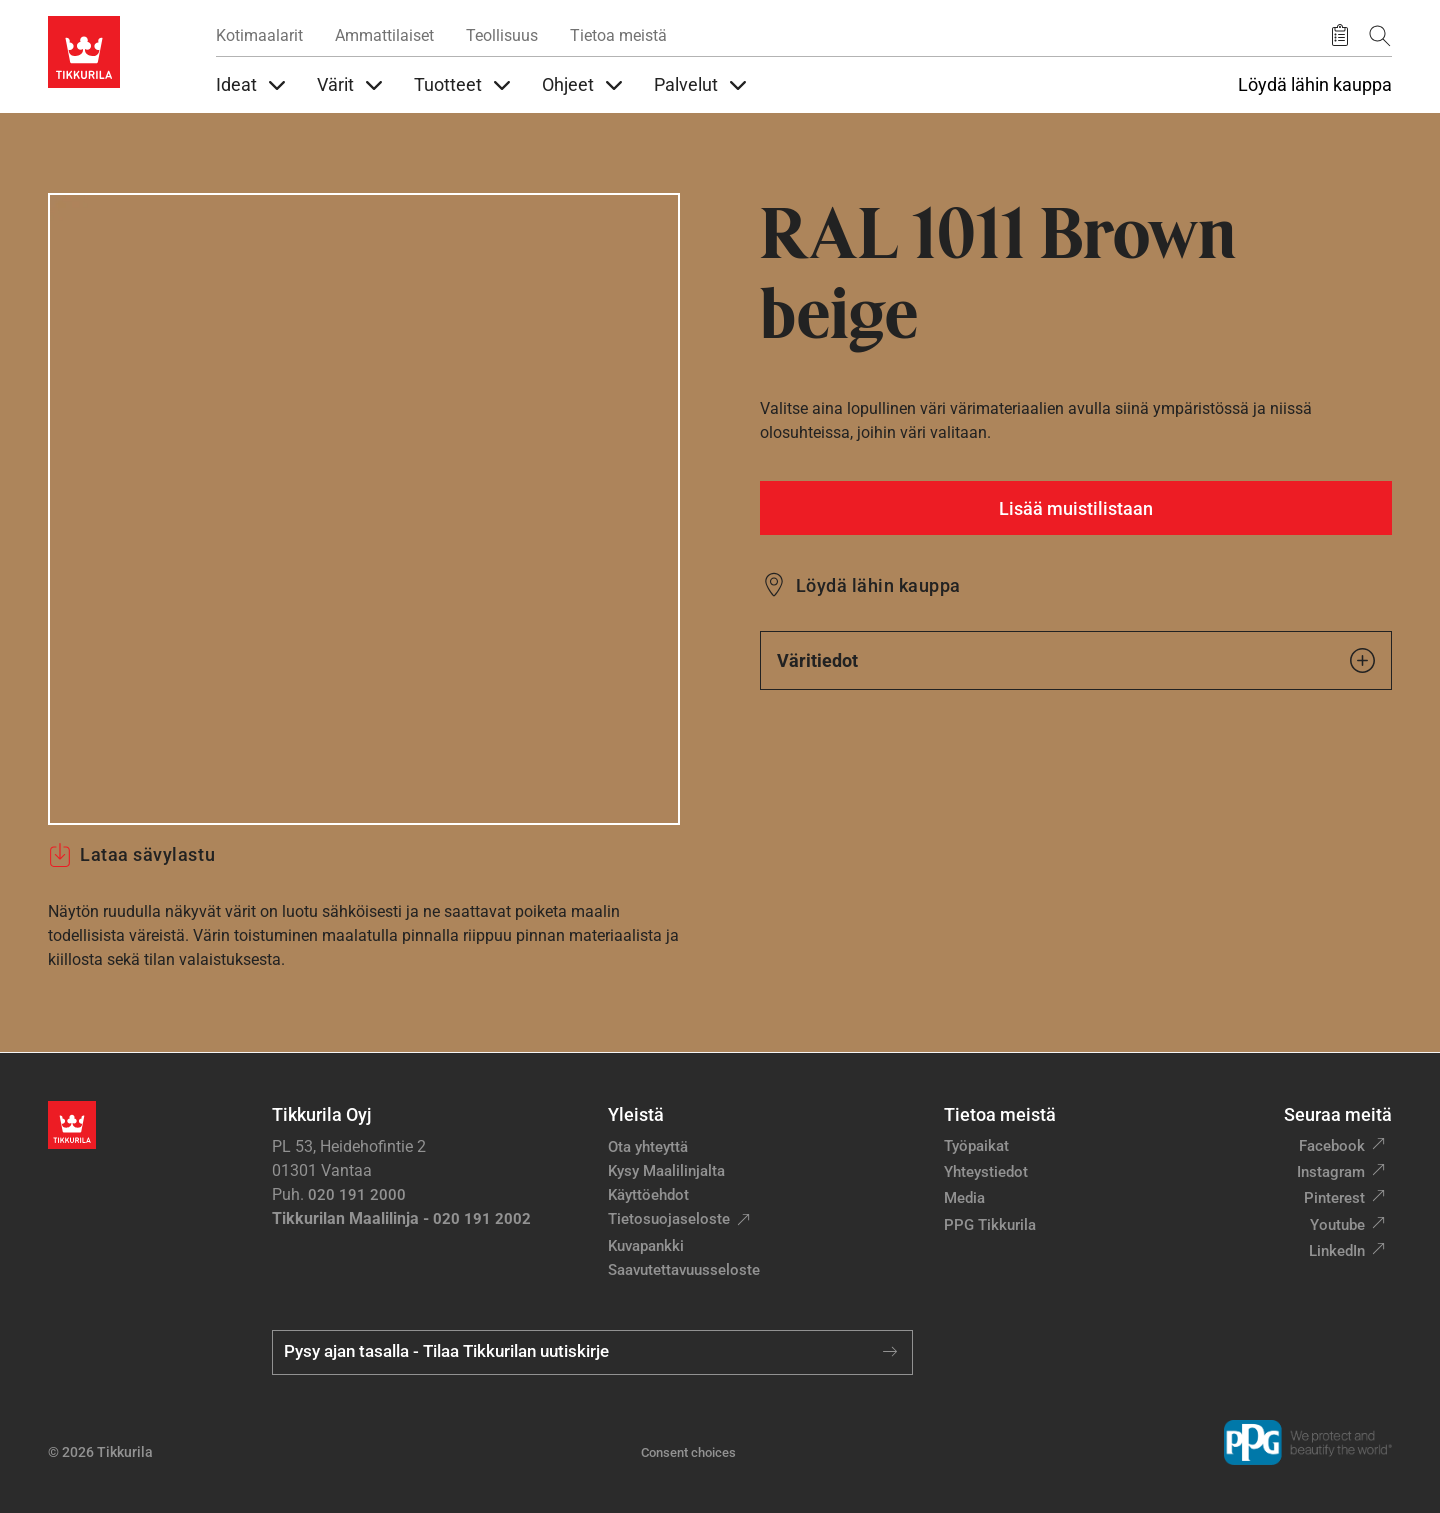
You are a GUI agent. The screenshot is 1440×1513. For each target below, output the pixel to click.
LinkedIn (1337, 1251)
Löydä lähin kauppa (1315, 85)
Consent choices (688, 1452)
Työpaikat (976, 1146)
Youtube (1337, 1225)
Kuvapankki (646, 1246)
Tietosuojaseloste (669, 1219)
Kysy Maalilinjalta (666, 1171)
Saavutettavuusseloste (684, 1270)
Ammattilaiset (384, 35)
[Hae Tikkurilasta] (1380, 35)
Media (964, 1198)
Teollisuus (502, 35)
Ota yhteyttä (648, 1147)
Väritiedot (1076, 660)
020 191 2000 (357, 1195)
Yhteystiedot (986, 1172)
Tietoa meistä (618, 35)
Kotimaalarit (259, 35)
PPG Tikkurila (990, 1225)
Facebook (1332, 1146)
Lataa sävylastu (131, 855)
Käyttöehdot (648, 1195)
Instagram (1331, 1172)
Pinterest (1334, 1198)
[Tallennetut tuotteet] (1340, 36)
